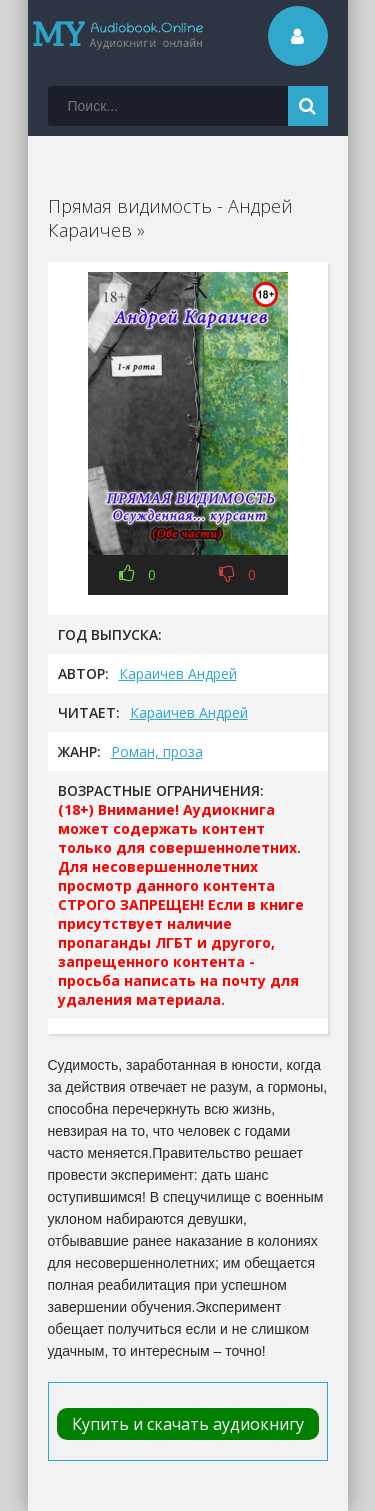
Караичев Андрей (178, 673)
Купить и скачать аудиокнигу (188, 1424)
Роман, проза (157, 751)
